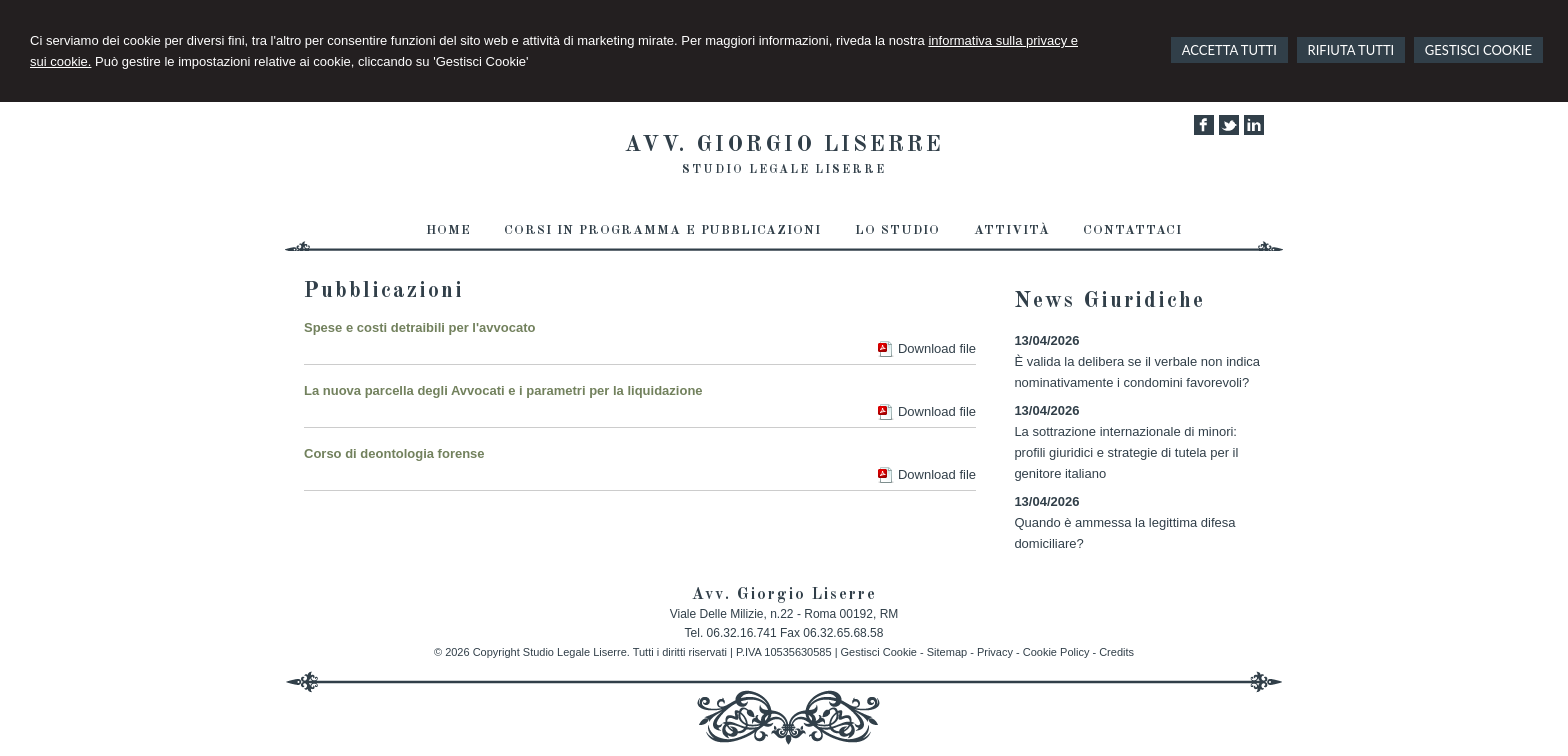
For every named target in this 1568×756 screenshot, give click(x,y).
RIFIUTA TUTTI (1351, 50)
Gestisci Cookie (879, 652)
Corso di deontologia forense (394, 453)
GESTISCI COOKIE (1478, 50)
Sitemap (947, 652)
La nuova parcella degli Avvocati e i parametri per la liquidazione (503, 390)
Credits (1116, 652)
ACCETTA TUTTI (1229, 50)
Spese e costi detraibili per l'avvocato (419, 327)
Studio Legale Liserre (784, 170)
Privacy (995, 652)
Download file (937, 348)
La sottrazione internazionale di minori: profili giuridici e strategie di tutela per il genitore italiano (1126, 452)
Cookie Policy (1056, 652)
